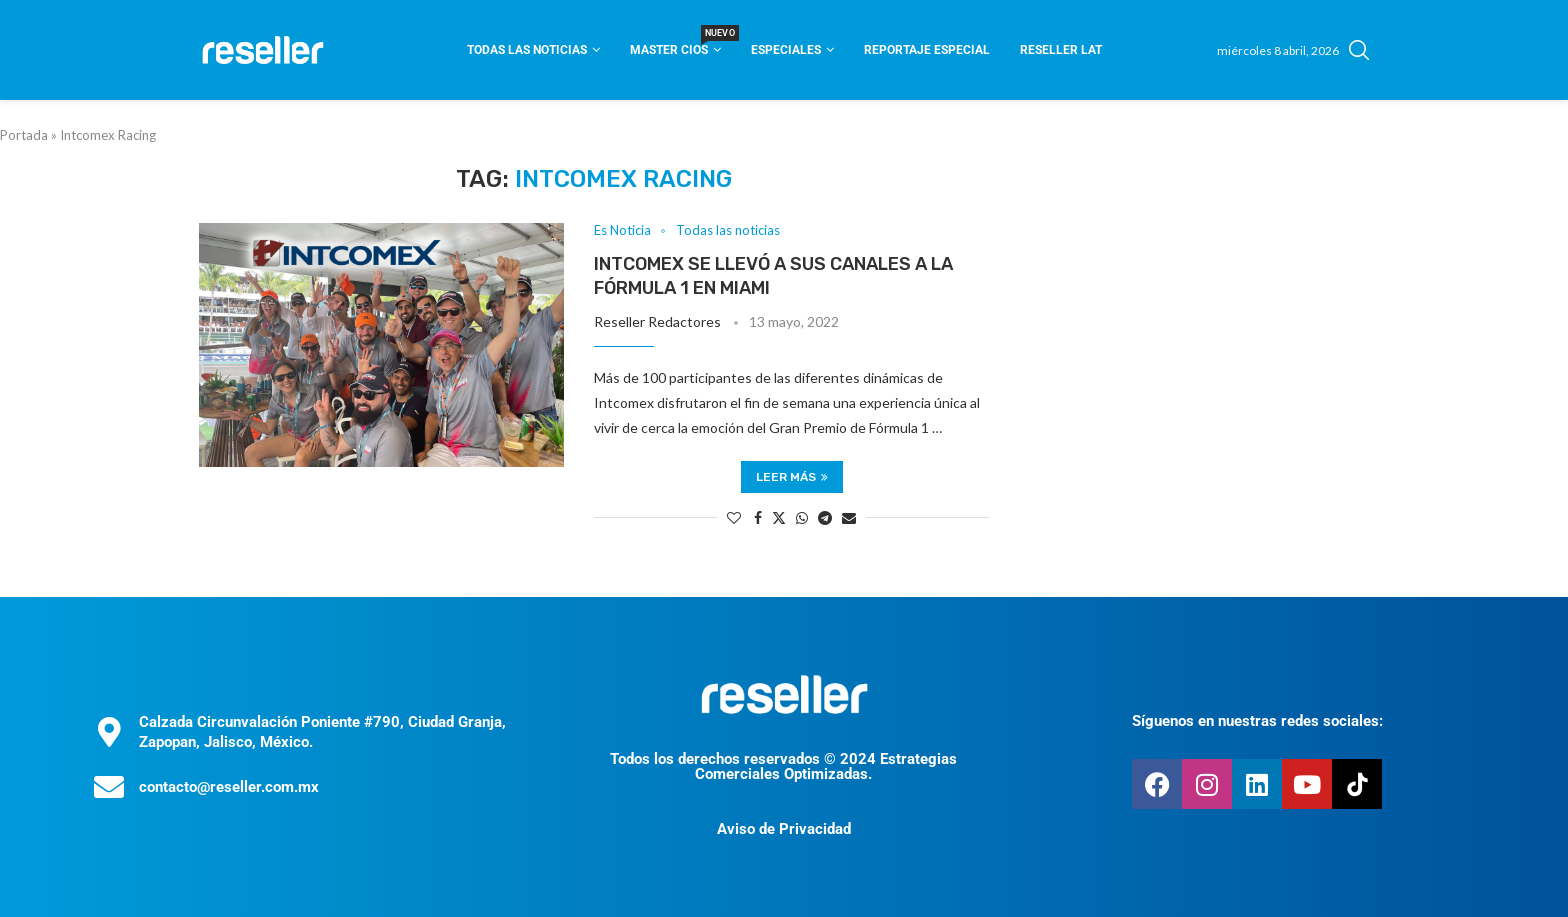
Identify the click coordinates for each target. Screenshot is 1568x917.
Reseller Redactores (657, 321)
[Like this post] (734, 517)
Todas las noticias (527, 50)
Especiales (786, 50)
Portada (24, 135)
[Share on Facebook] (758, 517)
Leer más (792, 477)
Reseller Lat (1061, 50)
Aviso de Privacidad (784, 829)
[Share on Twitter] (779, 517)
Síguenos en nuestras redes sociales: (1257, 721)
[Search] (1359, 50)
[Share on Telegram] (825, 517)
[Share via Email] (849, 517)
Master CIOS (675, 43)
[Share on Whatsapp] (802, 517)
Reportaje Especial (927, 50)
